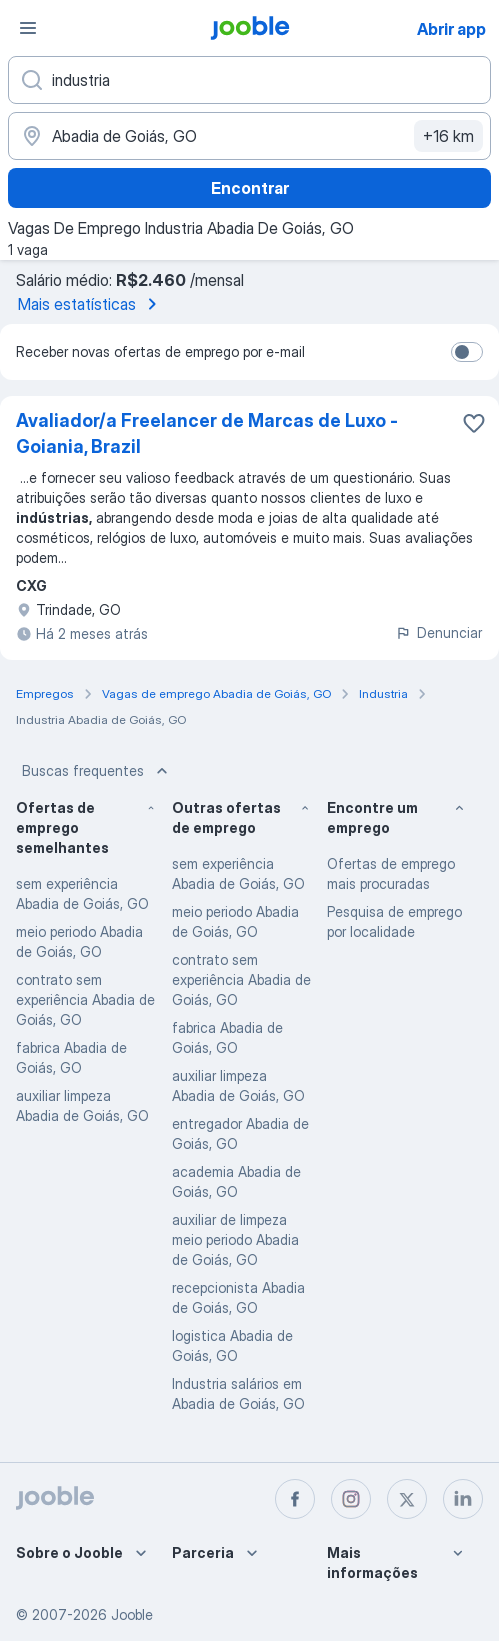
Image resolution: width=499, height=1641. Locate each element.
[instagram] (351, 1499)
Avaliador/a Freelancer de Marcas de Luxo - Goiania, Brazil (207, 433)
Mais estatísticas (91, 304)
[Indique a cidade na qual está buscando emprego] (249, 136)
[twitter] (407, 1499)
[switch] (467, 352)
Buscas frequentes (97, 771)
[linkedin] (463, 1499)
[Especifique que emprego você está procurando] (249, 80)
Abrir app (451, 29)
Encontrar (250, 188)
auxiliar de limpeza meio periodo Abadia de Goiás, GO (235, 1239)
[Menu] (28, 28)
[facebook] (295, 1499)
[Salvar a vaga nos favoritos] (474, 423)
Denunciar (438, 632)
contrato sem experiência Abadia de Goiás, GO (85, 999)
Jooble (132, 1614)
